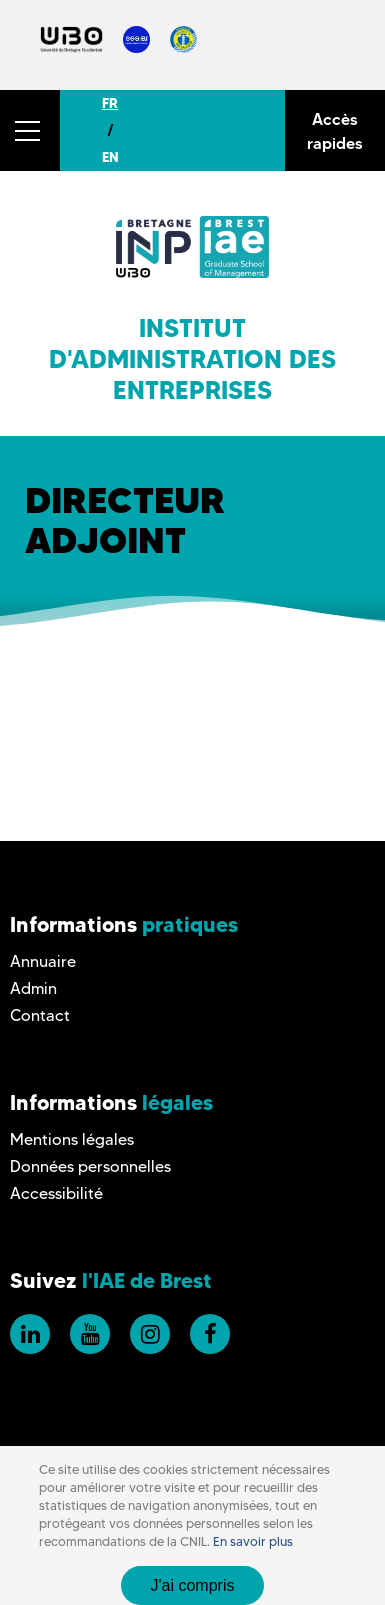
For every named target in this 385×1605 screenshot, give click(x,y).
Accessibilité (56, 1193)
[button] (30, 130)
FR (110, 103)
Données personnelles (90, 1166)
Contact (40, 1015)
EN (110, 157)
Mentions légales (72, 1139)
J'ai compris (193, 1585)
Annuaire (43, 961)
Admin (33, 988)
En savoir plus (253, 1541)
